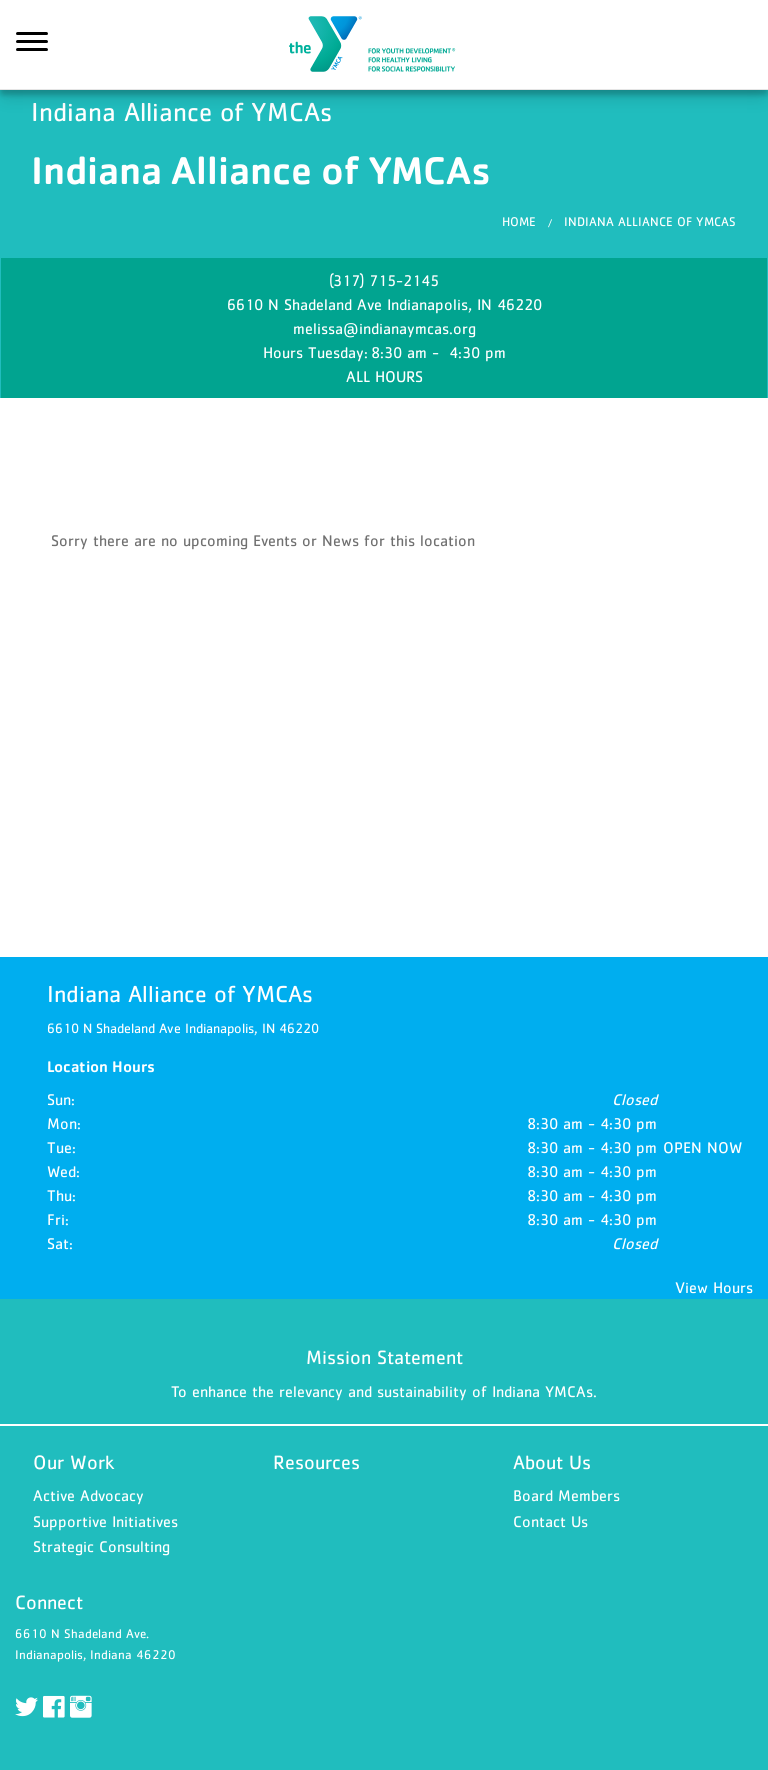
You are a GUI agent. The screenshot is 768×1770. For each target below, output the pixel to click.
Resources (316, 1462)
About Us (552, 1462)
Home (519, 221)
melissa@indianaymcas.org (384, 328)
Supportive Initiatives (105, 1521)
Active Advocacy (88, 1495)
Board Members (566, 1495)
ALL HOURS (384, 376)
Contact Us (550, 1521)
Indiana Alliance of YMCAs (384, 45)
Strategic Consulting (101, 1546)
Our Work (73, 1462)
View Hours (714, 1287)
